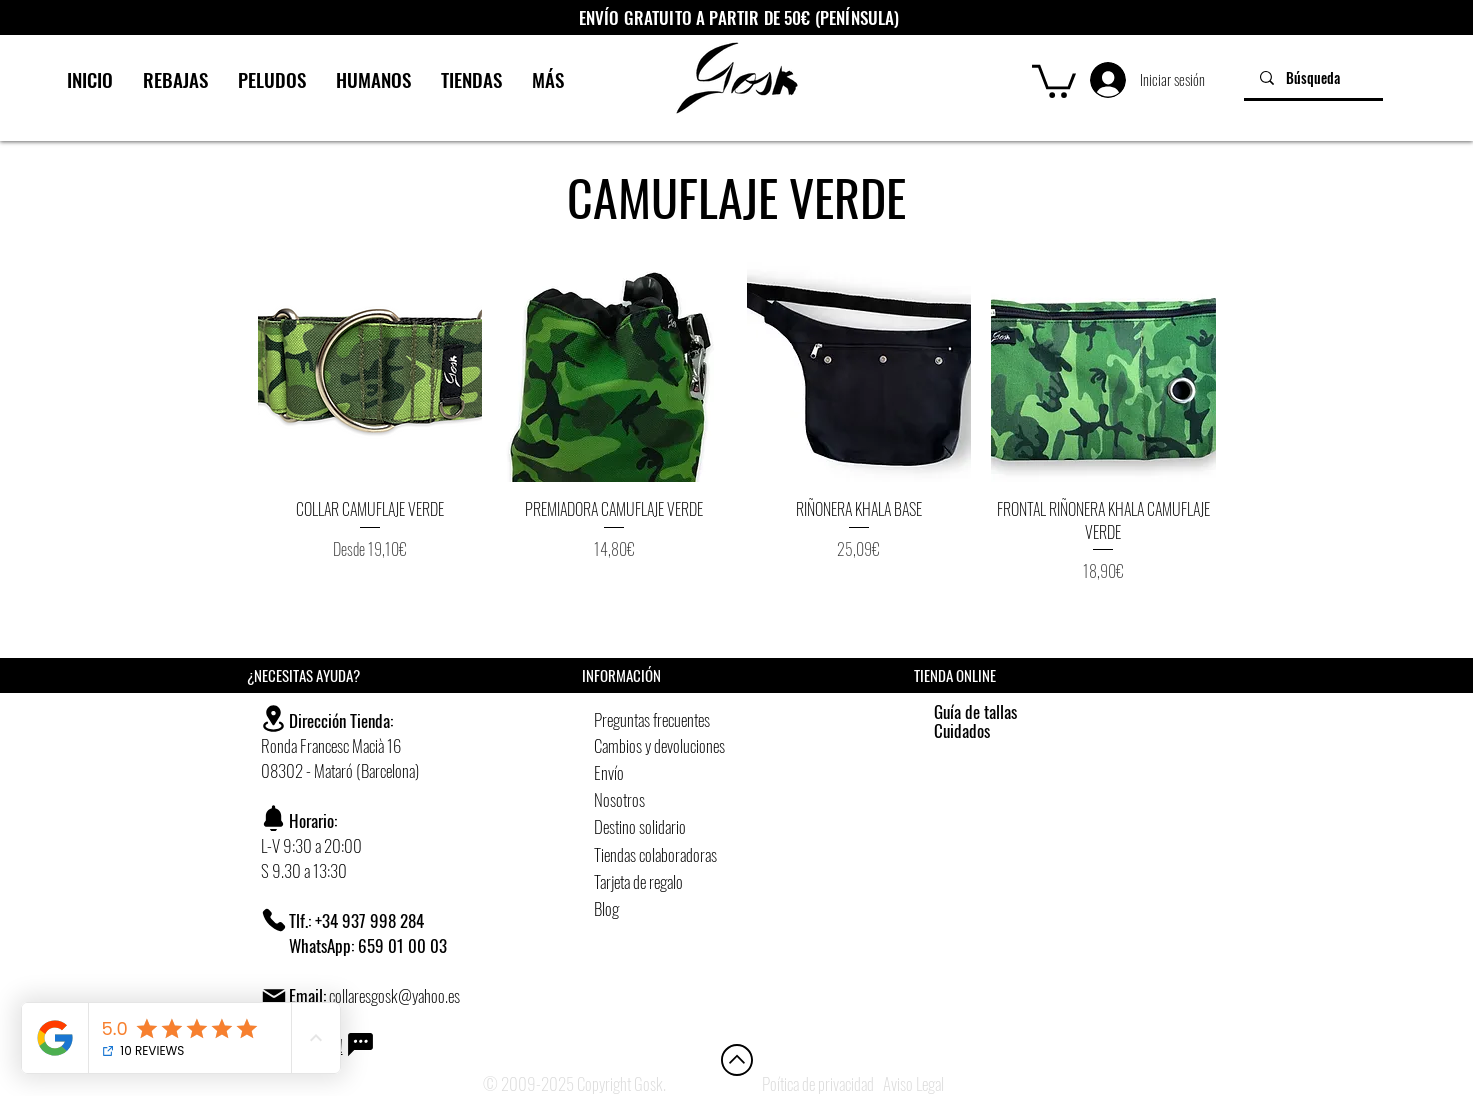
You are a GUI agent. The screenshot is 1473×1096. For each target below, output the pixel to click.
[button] (1054, 79)
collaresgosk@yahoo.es (394, 995)
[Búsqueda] (1313, 77)
